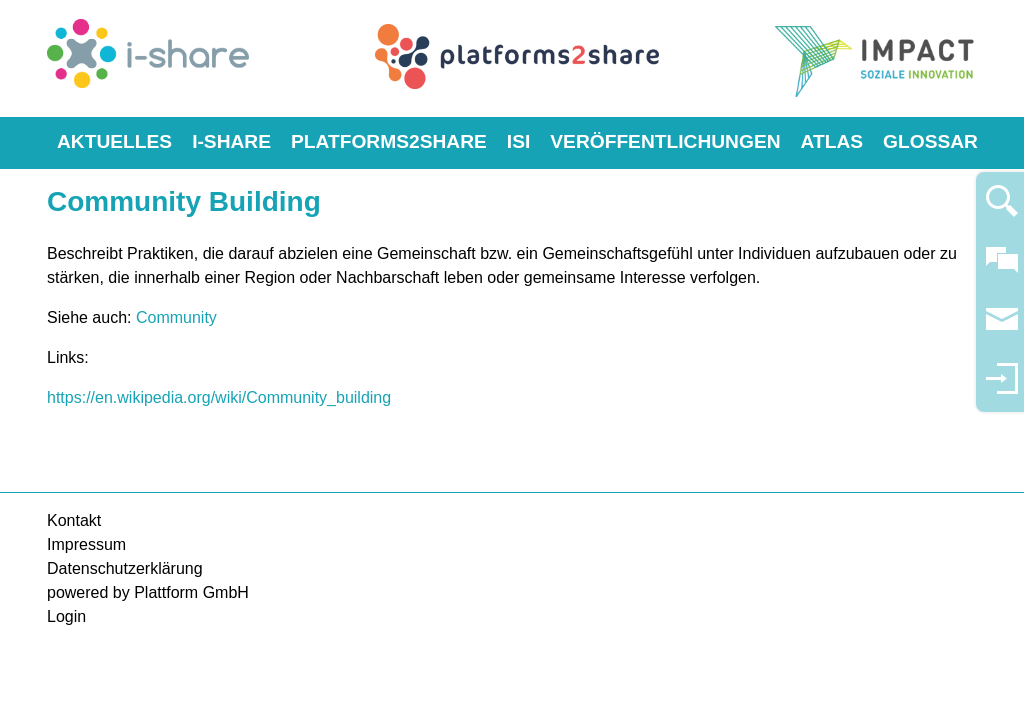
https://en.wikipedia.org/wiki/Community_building (219, 397)
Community (176, 317)
